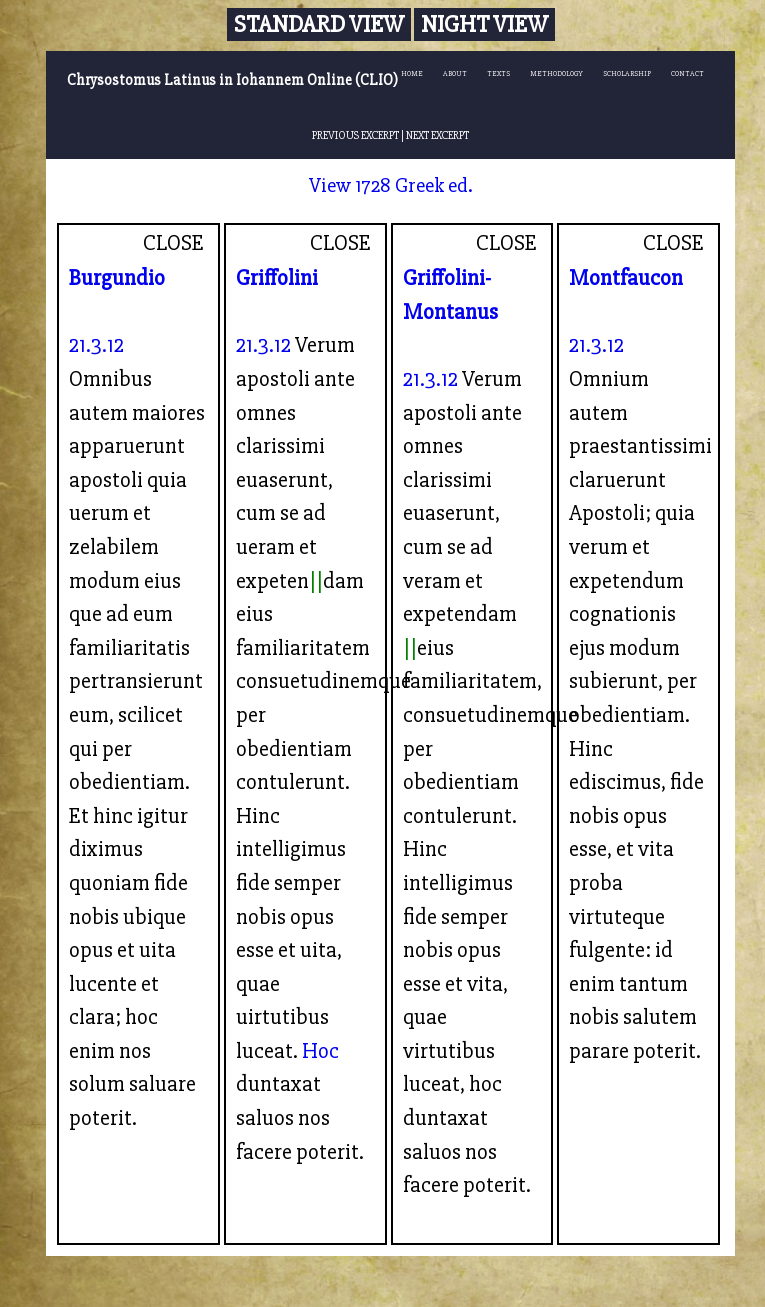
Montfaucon (626, 278)
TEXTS (498, 73)
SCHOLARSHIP (627, 73)
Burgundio (117, 278)
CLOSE (173, 243)
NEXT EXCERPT (437, 135)
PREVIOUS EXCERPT (355, 135)
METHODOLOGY (556, 73)
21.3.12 (96, 345)
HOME (412, 73)
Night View (484, 24)
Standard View (319, 24)
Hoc (320, 1051)
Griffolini (277, 278)
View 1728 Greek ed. (391, 185)
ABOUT (455, 73)
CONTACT (687, 73)
